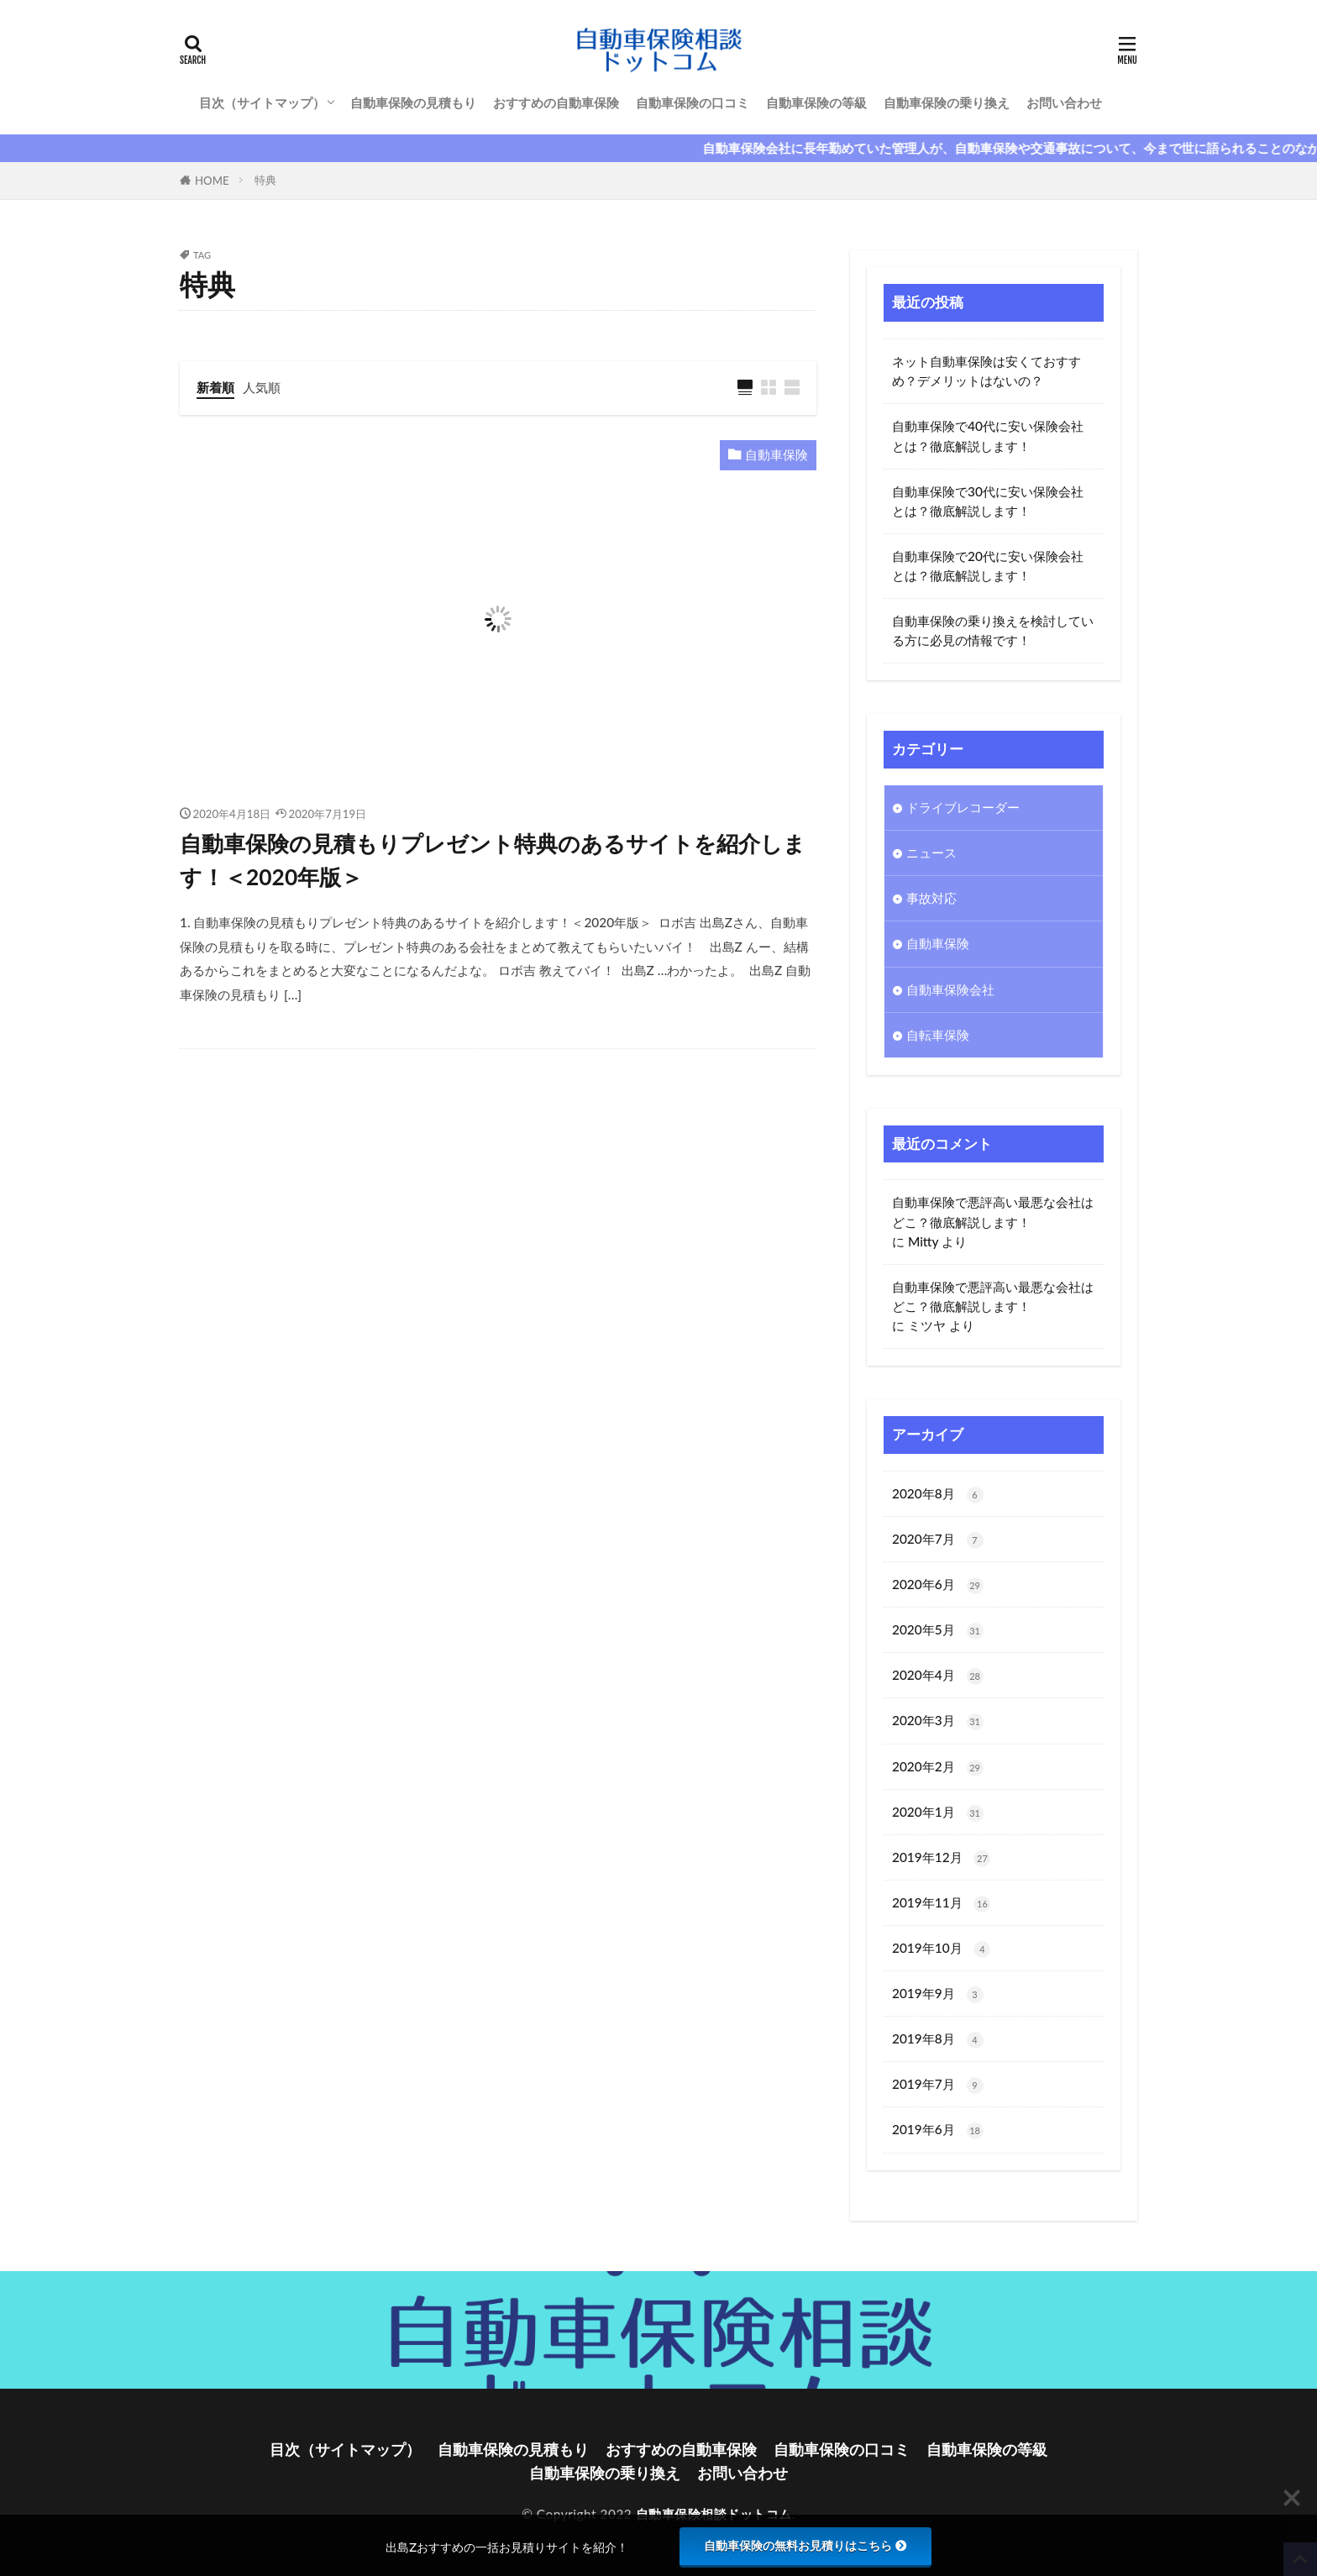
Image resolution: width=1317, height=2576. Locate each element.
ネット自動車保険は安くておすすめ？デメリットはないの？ (986, 371)
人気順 (262, 387)
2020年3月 (938, 1721)
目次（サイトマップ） (262, 102)
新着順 (215, 387)
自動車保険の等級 (816, 102)
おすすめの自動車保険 (556, 102)
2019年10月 (941, 1949)
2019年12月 (941, 1858)
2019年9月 (938, 1994)
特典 (265, 179)
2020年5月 (938, 1631)
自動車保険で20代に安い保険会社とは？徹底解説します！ (988, 565)
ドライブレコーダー (963, 807)
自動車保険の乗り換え (947, 102)
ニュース (931, 852)
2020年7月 (938, 1540)
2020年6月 (938, 1585)
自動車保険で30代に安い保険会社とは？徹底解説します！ (988, 501)
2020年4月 (938, 1676)
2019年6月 (938, 2130)
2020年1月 (938, 1813)
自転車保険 (937, 1034)
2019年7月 (938, 2085)
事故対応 (931, 897)
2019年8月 (938, 2040)
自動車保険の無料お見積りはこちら (805, 2545)
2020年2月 (938, 1767)
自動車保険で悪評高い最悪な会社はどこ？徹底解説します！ (993, 1211)
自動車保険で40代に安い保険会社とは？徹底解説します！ (988, 435)
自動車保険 (776, 454)
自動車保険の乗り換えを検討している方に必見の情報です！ (993, 630)
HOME (212, 180)
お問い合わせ (1064, 102)
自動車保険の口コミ (692, 102)
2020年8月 (938, 1494)
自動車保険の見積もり (413, 102)
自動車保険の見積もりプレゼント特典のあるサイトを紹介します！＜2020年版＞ (492, 860)
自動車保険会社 (950, 989)
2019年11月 (941, 1903)
